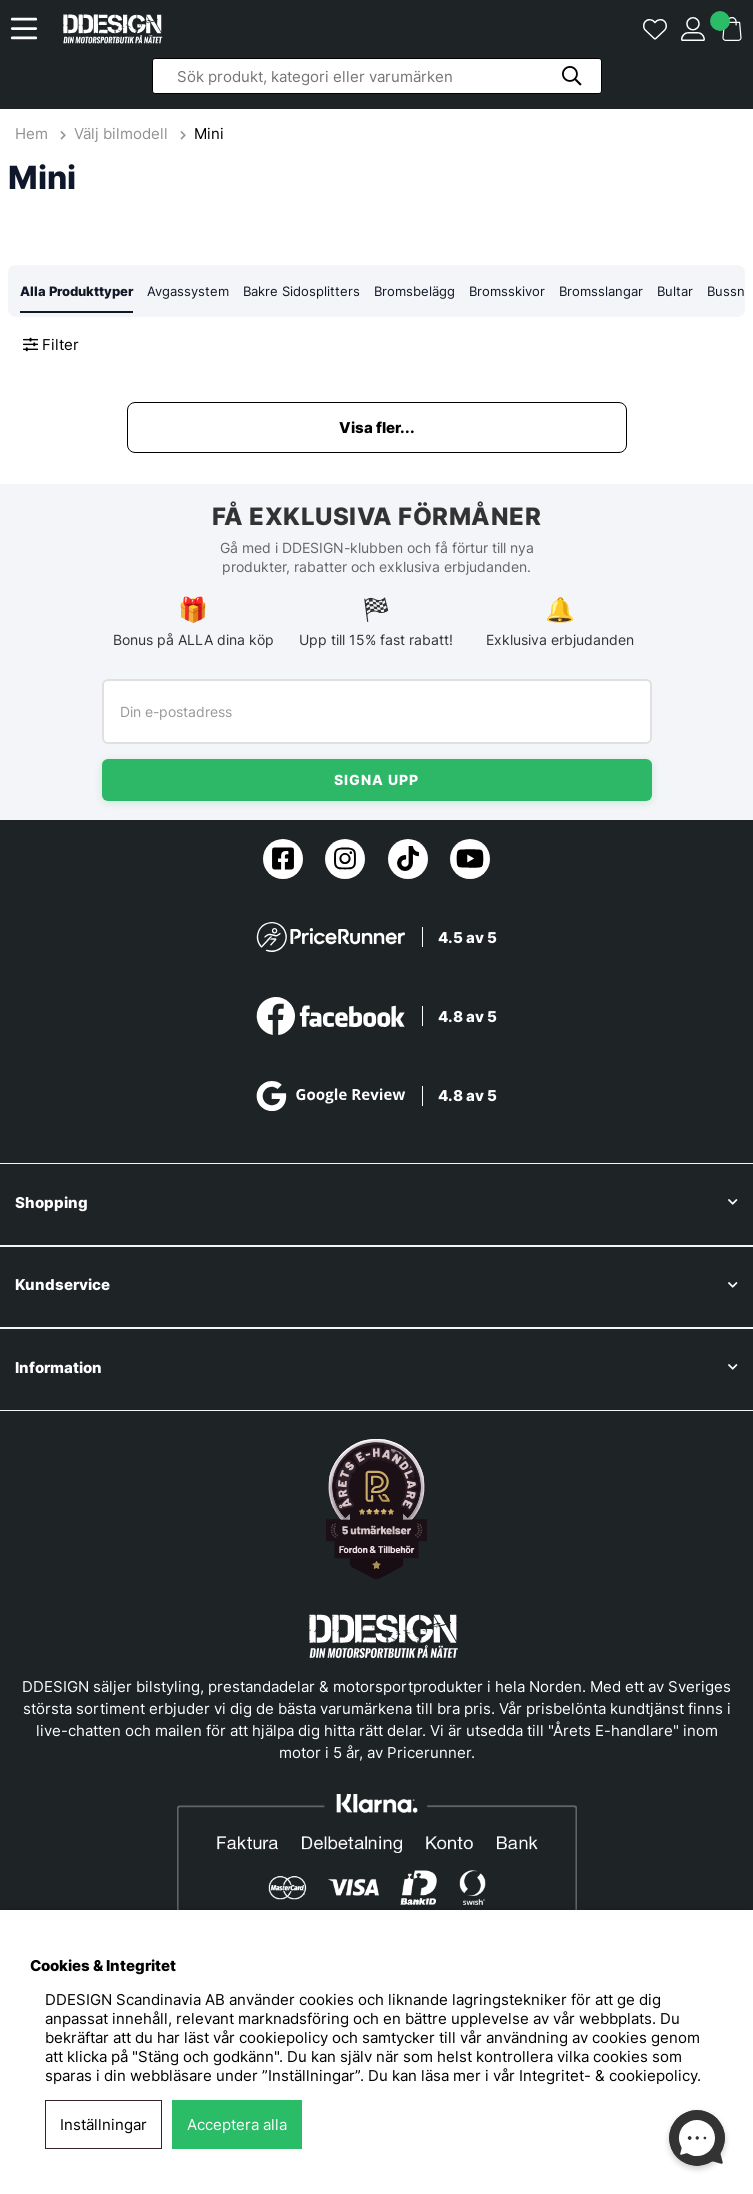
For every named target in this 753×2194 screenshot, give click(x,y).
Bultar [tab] (675, 291)
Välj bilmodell (121, 133)
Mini (209, 133)
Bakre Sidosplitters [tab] (301, 291)
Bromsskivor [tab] (507, 291)
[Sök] (377, 76)
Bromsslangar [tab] (601, 291)
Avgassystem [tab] (188, 291)
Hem (33, 133)
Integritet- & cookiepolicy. (610, 2075)
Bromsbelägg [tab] (414, 291)
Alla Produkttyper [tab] (76, 291)
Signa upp (376, 779)
